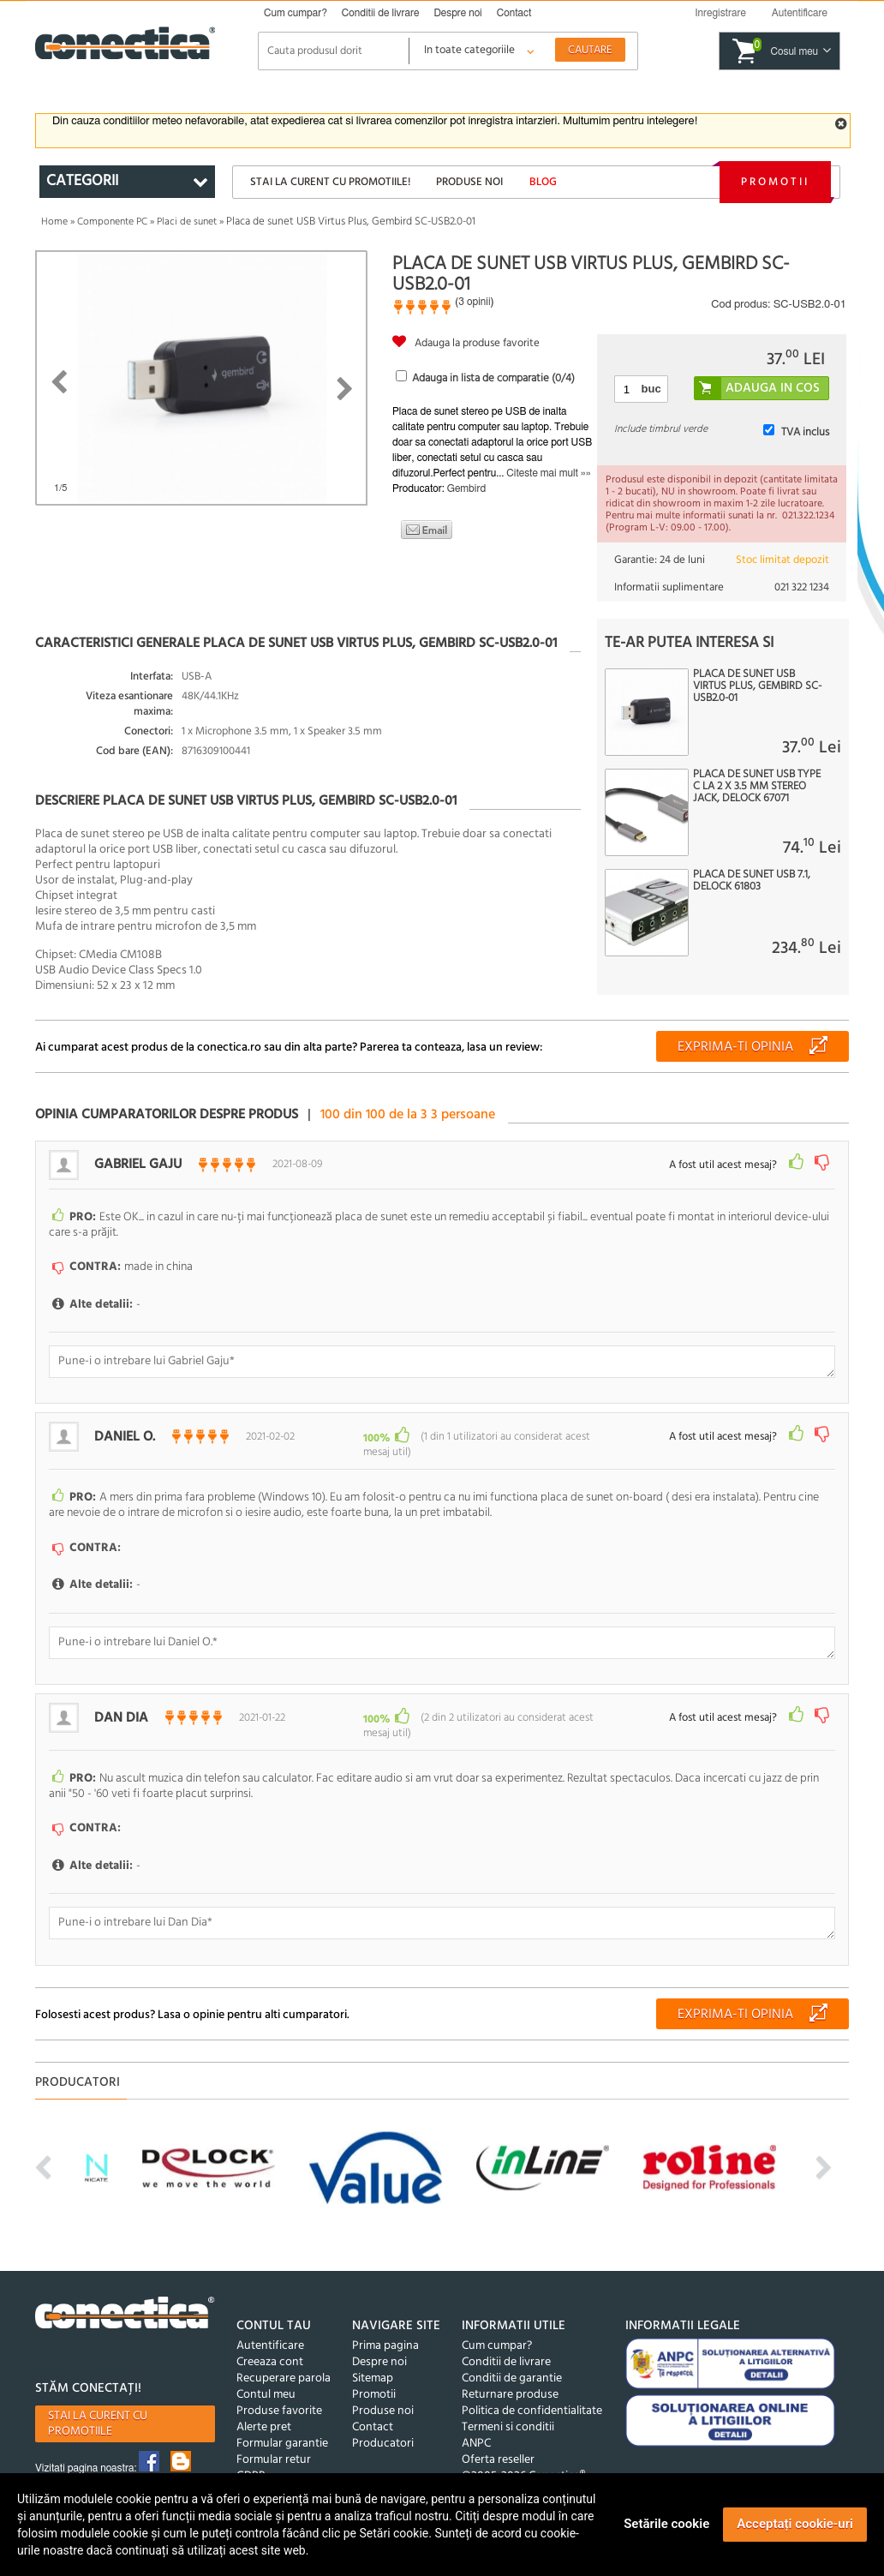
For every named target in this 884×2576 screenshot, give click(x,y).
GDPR (251, 2464)
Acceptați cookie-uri (795, 2523)
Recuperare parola (283, 2366)
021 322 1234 (801, 587)
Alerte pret (263, 2415)
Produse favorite (279, 2399)
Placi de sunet (187, 222)
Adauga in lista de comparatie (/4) (493, 378)
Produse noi (469, 182)
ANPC (476, 2431)
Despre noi (457, 13)
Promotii (775, 182)
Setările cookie (666, 2523)
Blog (543, 182)
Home (54, 222)
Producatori (383, 2431)
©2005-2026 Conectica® (523, 2464)
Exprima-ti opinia (735, 1047)
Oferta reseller (498, 2448)
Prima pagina (385, 2334)
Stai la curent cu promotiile (97, 2412)
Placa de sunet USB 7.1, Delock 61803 (751, 881)
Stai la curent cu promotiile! (330, 182)
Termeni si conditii (508, 2415)
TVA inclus (805, 432)
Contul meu (266, 2383)
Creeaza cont (269, 2350)
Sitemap (372, 2366)
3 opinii (474, 302)
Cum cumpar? (295, 13)
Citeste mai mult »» (548, 473)
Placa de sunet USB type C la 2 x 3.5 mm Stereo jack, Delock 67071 (757, 787)
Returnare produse (510, 2383)
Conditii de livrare (381, 13)
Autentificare (270, 2334)
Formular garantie (282, 2431)
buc (651, 388)
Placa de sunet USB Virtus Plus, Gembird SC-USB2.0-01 (757, 686)
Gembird (466, 488)
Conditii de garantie (512, 2366)
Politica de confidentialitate (532, 2399)
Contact (514, 13)
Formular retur (273, 2448)
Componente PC (112, 222)
